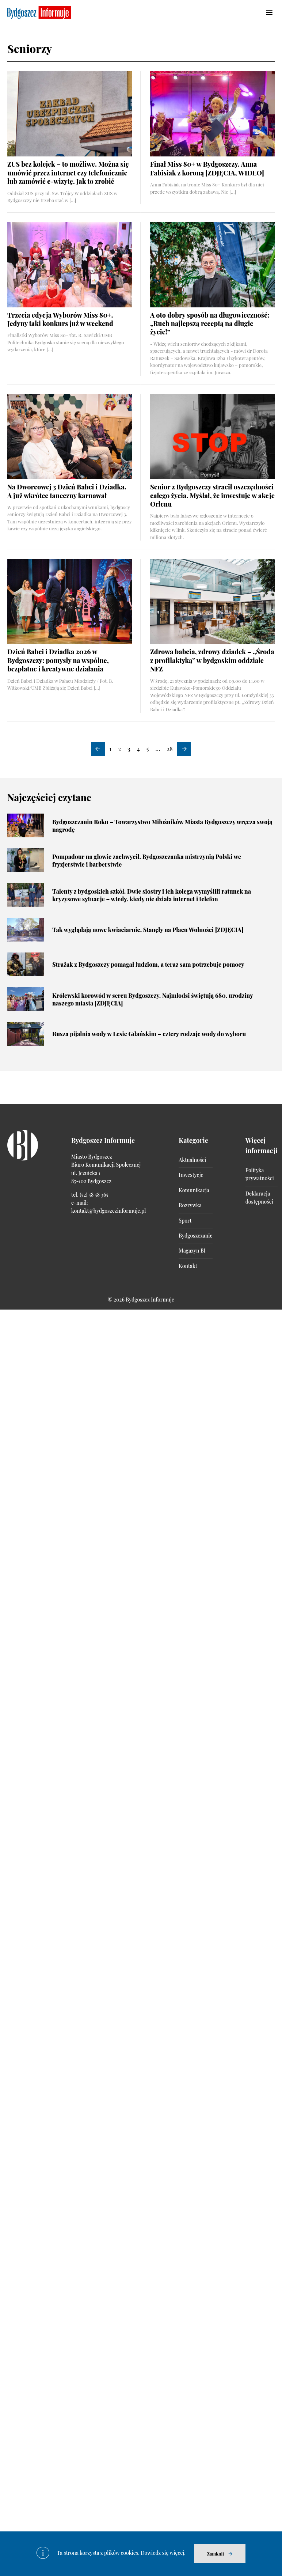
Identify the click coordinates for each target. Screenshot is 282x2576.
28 (169, 749)
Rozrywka (190, 1205)
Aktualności (192, 1159)
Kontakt (188, 1265)
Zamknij (215, 2554)
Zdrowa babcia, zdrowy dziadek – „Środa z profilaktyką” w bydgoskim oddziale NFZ (212, 660)
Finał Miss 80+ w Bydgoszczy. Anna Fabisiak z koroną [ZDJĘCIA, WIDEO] (207, 168)
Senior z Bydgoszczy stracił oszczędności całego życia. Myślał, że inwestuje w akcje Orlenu (212, 495)
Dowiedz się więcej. (163, 2552)
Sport (185, 1220)
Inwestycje (191, 1174)
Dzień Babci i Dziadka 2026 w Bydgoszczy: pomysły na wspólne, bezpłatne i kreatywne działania (58, 660)
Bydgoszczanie (195, 1235)
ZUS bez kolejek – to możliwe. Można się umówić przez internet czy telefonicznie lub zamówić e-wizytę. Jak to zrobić (68, 173)
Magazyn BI (192, 1250)
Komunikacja (194, 1190)
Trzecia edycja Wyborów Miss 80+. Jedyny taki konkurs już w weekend (60, 319)
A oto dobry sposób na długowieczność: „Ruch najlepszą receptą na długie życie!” (209, 324)
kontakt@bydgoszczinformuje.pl (108, 1210)
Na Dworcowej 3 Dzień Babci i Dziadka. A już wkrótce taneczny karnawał (66, 491)
